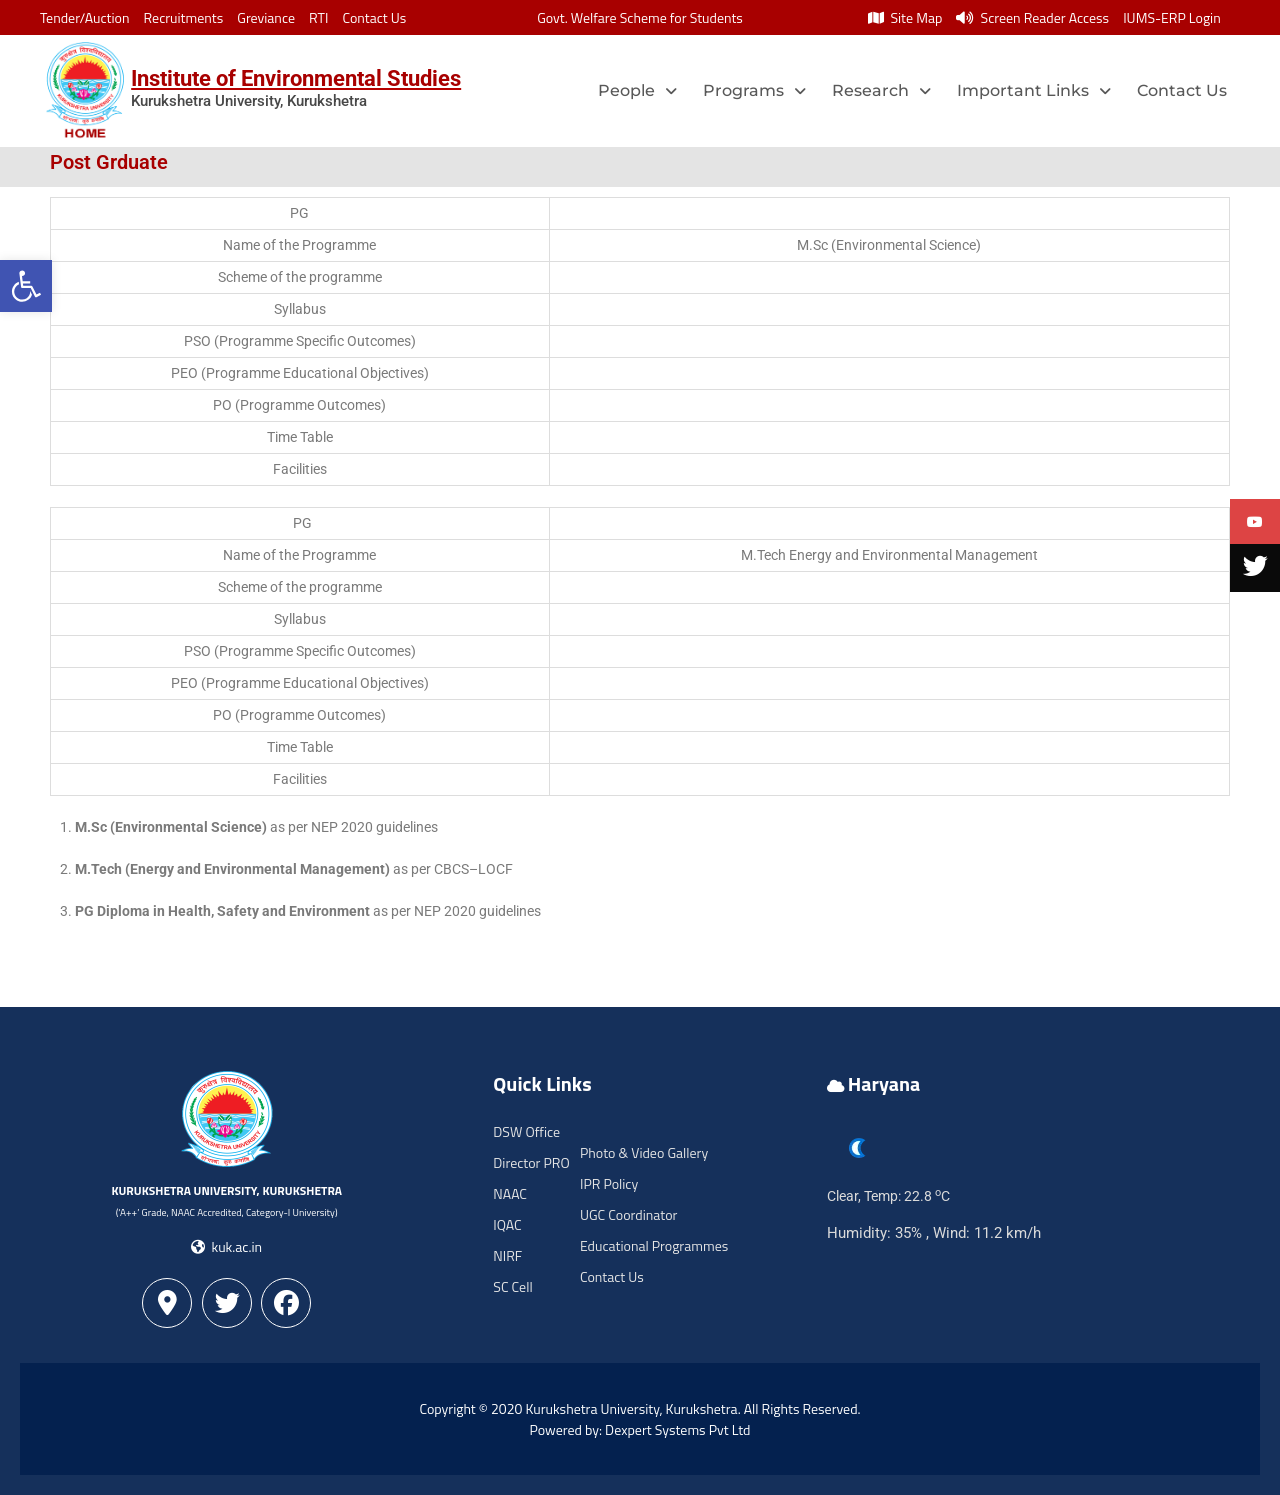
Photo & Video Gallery (644, 1152)
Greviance (266, 17)
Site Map (905, 17)
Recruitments (184, 17)
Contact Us (374, 17)
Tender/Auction (84, 17)
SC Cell (512, 1286)
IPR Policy (609, 1183)
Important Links (1034, 90)
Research (881, 90)
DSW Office (526, 1131)
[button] (26, 286)
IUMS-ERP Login (1172, 17)
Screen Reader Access (1032, 17)
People (637, 90)
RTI (318, 17)
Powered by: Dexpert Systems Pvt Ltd (640, 1429)
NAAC (510, 1193)
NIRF (507, 1255)
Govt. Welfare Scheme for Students (640, 17)
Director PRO (531, 1162)
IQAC (507, 1224)
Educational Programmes (654, 1245)
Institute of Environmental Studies (296, 78)
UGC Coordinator (628, 1214)
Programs (754, 90)
